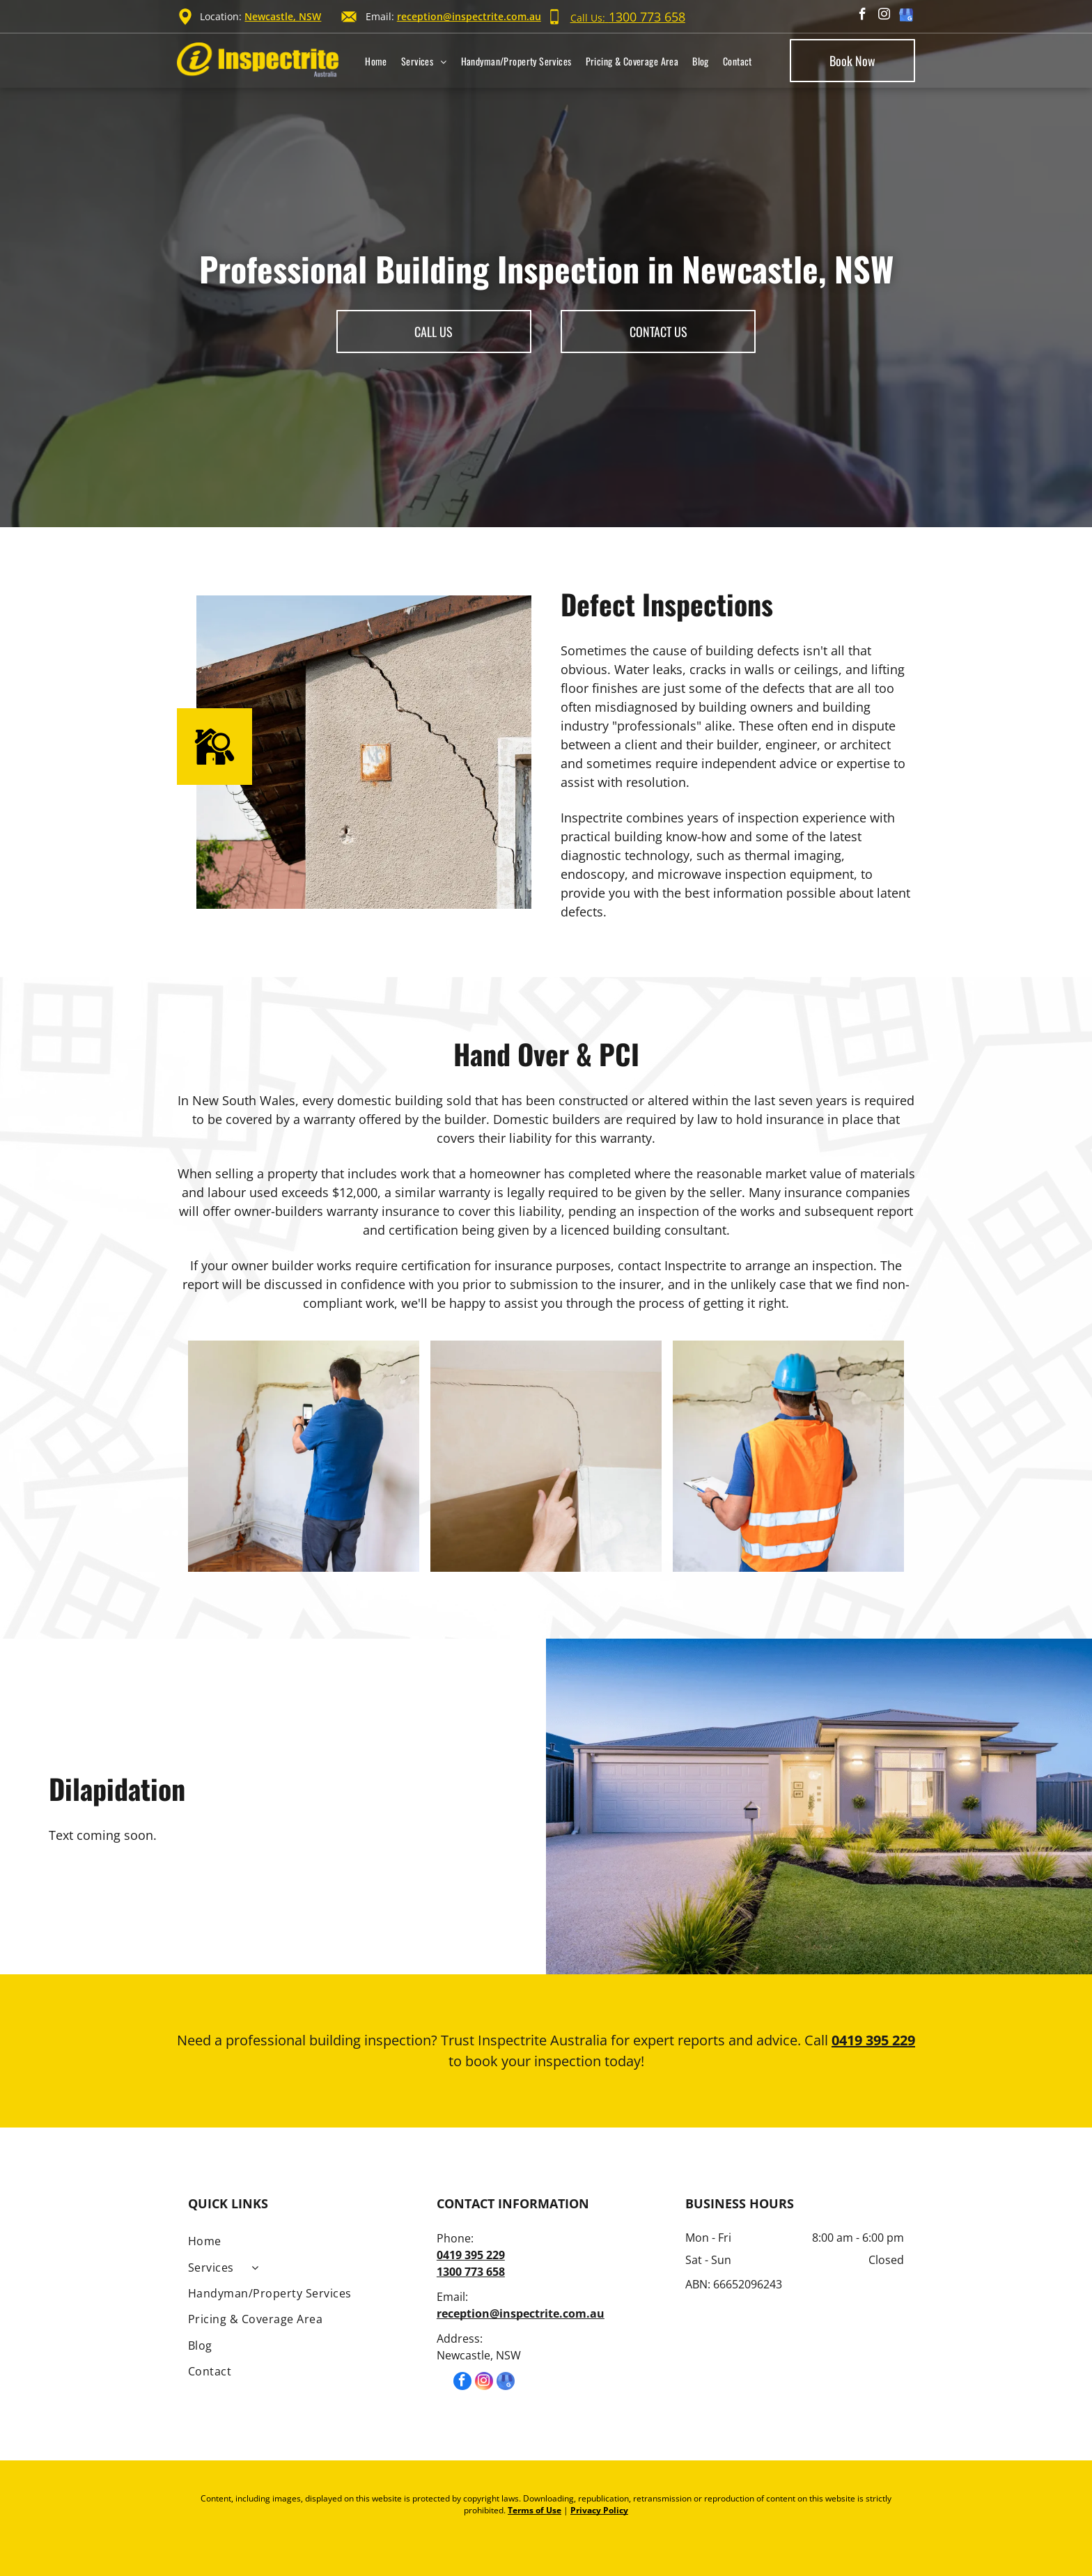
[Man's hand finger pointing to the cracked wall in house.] (546, 1456)
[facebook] (863, 16)
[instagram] (884, 16)
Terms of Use (534, 2510)
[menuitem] (376, 61)
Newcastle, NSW (282, 16)
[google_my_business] (906, 16)
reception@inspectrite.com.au (469, 16)
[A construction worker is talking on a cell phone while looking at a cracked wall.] (788, 1456)
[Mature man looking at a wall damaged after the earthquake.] (303, 1456)
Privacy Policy (599, 2510)
